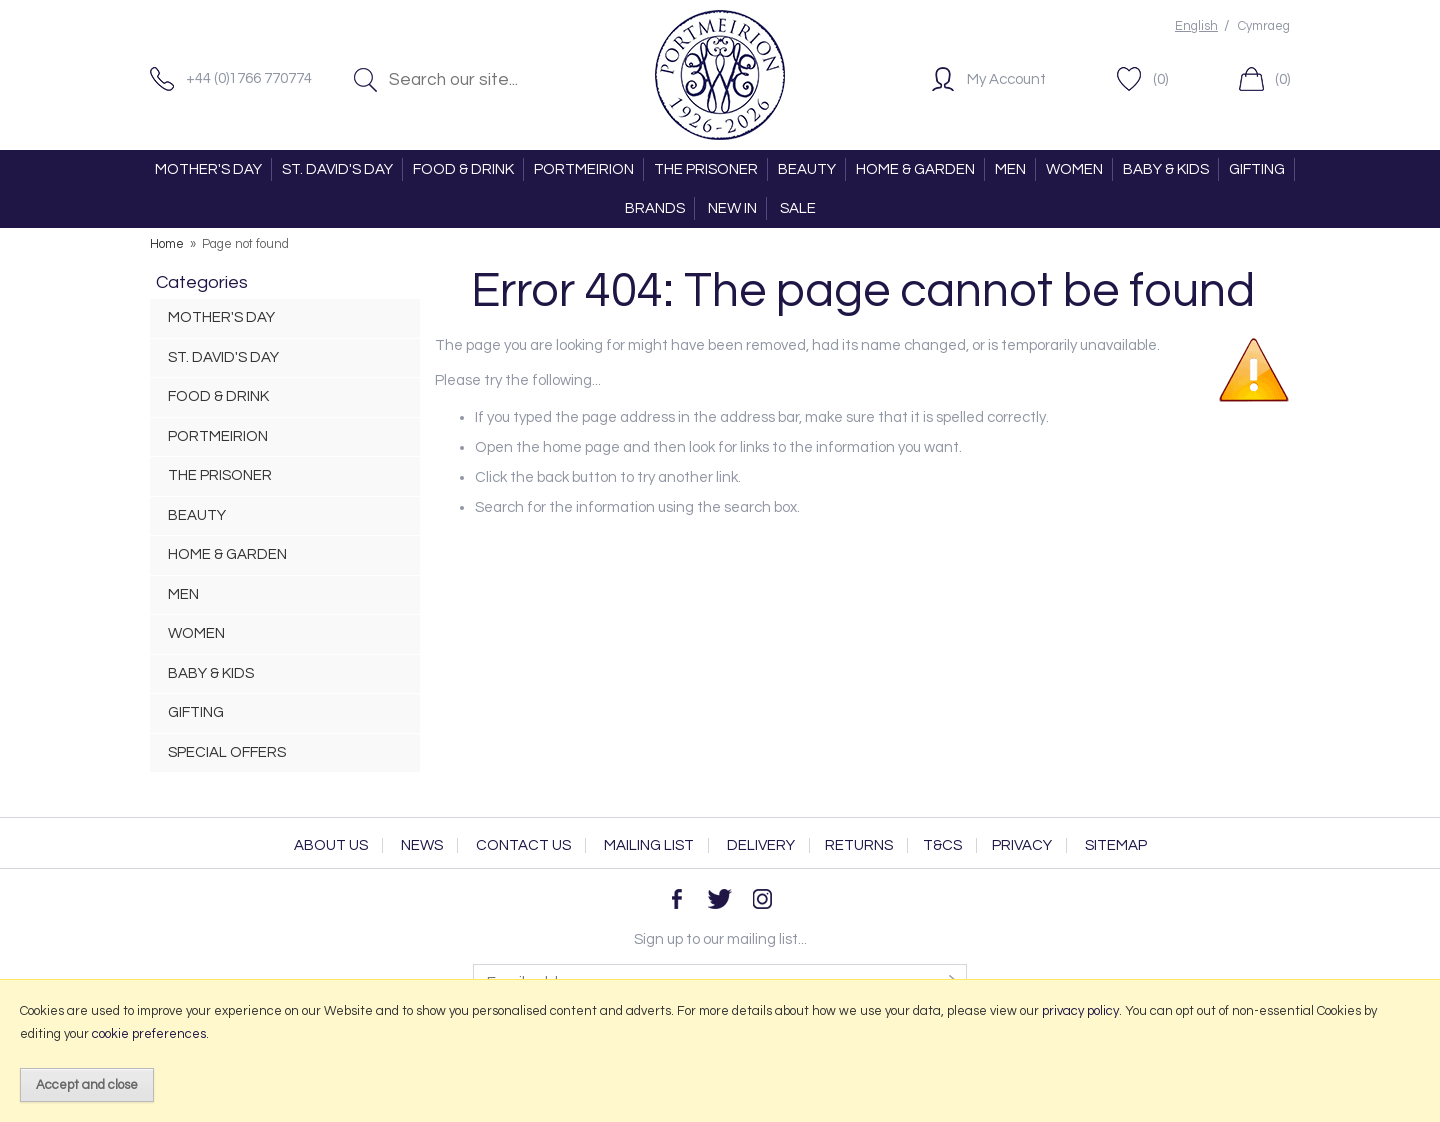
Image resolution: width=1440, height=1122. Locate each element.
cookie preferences (149, 1034)
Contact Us (523, 845)
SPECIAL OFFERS (227, 752)
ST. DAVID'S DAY (337, 169)
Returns (859, 845)
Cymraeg (1264, 26)
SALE (798, 208)
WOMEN (1074, 169)
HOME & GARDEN (915, 169)
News (422, 845)
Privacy (1022, 845)
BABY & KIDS (1166, 169)
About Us (331, 845)
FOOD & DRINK (463, 169)
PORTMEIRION (584, 169)
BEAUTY (807, 169)
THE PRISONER (706, 169)
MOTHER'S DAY (208, 169)
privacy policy (1080, 1011)
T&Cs (942, 845)
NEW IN (732, 208)
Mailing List (649, 845)
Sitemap (1116, 845)
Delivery (761, 845)
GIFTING (1257, 169)
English (1196, 26)
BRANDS (655, 208)
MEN (1010, 169)
